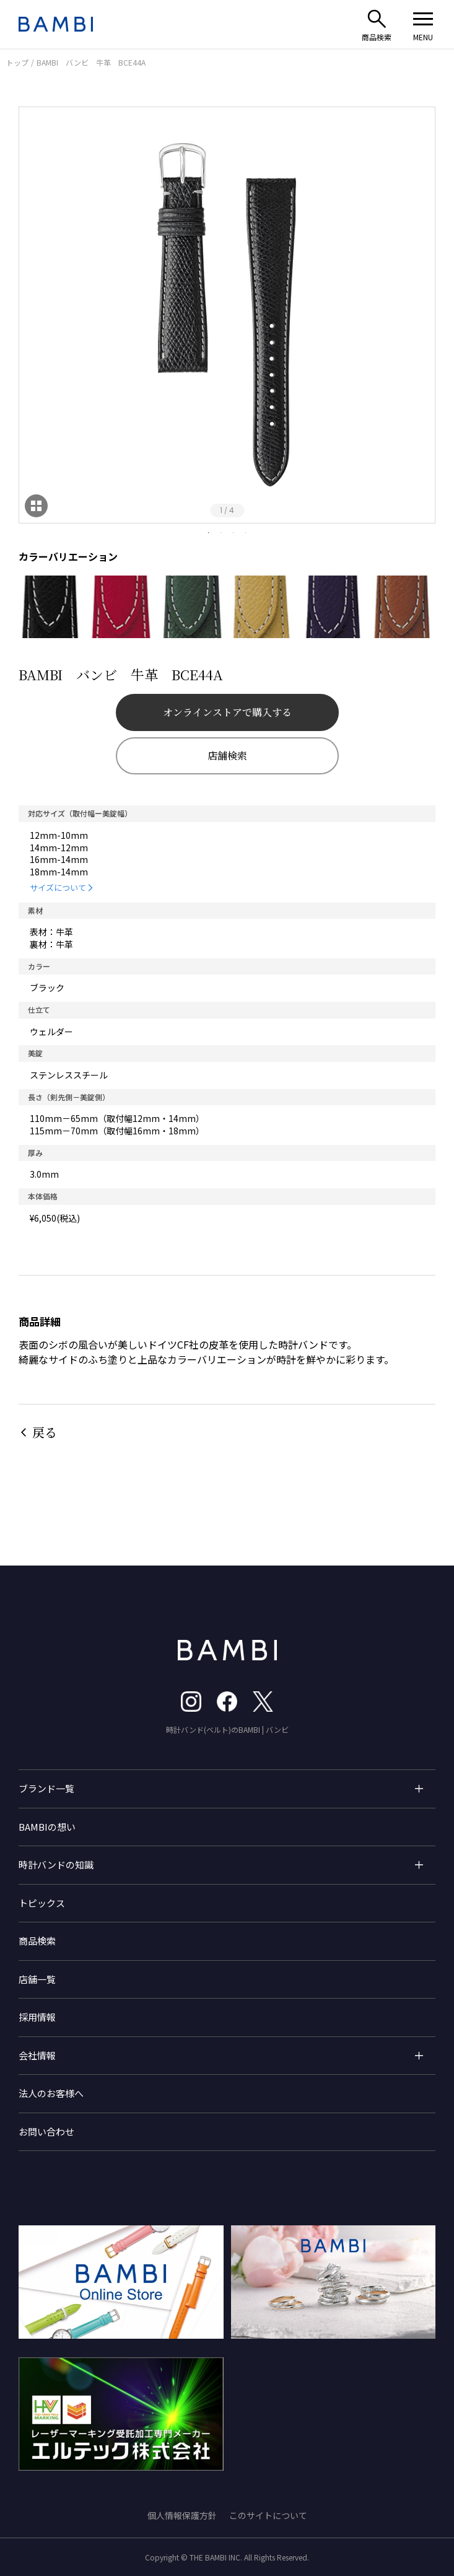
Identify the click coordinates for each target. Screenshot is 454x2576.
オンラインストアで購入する (227, 712)
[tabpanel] (227, 315)
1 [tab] (209, 533)
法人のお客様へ (51, 2093)
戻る (44, 1432)
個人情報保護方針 (182, 2515)
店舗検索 (227, 755)
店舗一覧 (37, 1979)
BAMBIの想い (47, 1826)
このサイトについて (268, 2515)
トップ (17, 62)
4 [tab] (246, 533)
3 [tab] (233, 533)
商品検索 (37, 1940)
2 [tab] (221, 533)
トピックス (42, 1902)
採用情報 (37, 2016)
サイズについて (58, 887)
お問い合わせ (46, 2131)
